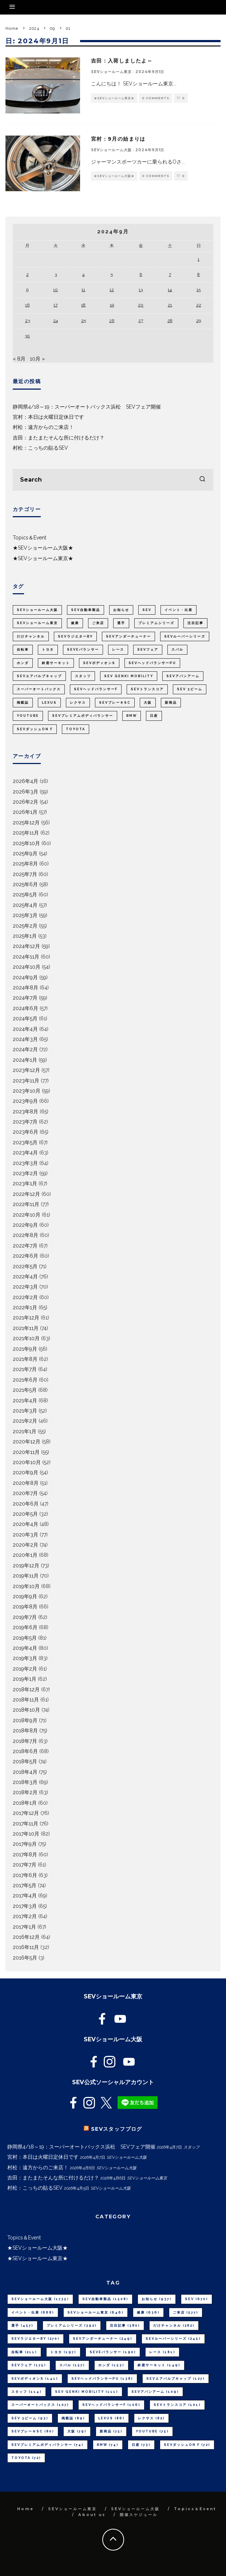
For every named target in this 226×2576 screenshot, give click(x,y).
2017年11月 (25, 1823)
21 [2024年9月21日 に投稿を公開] (170, 305)
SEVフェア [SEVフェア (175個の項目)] (147, 649)
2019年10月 (26, 1586)
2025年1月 (25, 936)
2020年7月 (25, 1493)
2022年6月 (25, 1256)
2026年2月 (25, 802)
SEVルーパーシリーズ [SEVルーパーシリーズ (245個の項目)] (184, 636)
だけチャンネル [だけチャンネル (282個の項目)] (31, 636)
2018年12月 (26, 1689)
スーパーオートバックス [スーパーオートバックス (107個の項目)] (39, 689)
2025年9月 (25, 853)
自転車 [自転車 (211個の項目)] (23, 649)
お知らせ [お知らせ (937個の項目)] (121, 610)
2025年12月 (26, 822)
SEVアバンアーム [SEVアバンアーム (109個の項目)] (182, 676)
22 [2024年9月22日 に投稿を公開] (198, 305)
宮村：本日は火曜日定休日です (48, 417)
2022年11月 (26, 1204)
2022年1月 (25, 1307)
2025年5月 (25, 894)
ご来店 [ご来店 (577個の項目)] (98, 623)
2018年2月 (25, 1792)
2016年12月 (26, 1937)
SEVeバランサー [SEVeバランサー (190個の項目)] (83, 649)
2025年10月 (26, 843)
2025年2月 (25, 926)
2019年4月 (25, 1648)
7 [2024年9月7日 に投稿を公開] (170, 274)
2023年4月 (25, 1153)
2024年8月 (25, 987)
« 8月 (19, 359)
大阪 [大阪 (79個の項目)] (148, 702)
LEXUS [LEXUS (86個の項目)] (49, 702)
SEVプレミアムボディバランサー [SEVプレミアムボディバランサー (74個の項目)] (82, 716)
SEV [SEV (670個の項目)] (146, 610)
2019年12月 (26, 1565)
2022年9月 (25, 1225)
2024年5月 (25, 1018)
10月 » (37, 359)
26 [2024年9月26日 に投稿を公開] (111, 320)
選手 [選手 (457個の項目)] (121, 623)
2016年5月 (25, 1958)
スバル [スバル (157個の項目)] (177, 649)
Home (25, 2509)
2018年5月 (25, 1761)
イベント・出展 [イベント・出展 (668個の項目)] (178, 610)
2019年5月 (25, 1638)
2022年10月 (26, 1215)
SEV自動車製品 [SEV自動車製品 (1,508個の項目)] (85, 610)
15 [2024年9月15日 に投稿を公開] (199, 289)
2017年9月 (25, 1844)
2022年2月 (25, 1297)
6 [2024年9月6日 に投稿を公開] (140, 274)
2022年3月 (25, 1287)
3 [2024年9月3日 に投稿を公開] (56, 274)
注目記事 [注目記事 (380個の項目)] (195, 623)
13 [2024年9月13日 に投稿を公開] (141, 289)
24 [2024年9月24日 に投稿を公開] (55, 320)
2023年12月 (26, 1070)
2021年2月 (25, 1421)
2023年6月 (25, 1132)
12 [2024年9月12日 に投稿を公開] (112, 289)
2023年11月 (26, 1081)
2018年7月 (25, 1741)
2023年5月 (25, 1142)
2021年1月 (24, 1431)
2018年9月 (25, 1720)
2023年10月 (26, 1091)
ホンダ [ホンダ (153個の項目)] (23, 663)
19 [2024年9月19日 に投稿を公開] (112, 305)
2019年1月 (24, 1679)
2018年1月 (25, 1803)
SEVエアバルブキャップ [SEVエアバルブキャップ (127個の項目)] (39, 676)
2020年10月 (27, 1462)
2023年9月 (25, 1101)
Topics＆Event (29, 537)
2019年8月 (25, 1607)
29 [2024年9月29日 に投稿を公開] (198, 320)
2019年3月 (25, 1658)
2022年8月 (25, 1235)
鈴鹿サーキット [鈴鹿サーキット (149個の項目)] (56, 663)
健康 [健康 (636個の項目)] (75, 623)
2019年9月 (25, 1596)
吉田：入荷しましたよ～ (121, 60)
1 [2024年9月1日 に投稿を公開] (198, 259)
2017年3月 (25, 1906)
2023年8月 (25, 1111)
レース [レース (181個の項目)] (118, 649)
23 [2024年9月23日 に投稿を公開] (27, 320)
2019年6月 (25, 1627)
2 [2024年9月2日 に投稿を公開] (27, 274)
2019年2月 (25, 1669)
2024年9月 (25, 977)
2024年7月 (25, 998)
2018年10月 (26, 1710)
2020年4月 (25, 1524)
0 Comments (155, 98)
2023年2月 (25, 1173)
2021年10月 (26, 1338)
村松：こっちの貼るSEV (40, 448)
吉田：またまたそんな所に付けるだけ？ (58, 438)
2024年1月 (25, 1060)
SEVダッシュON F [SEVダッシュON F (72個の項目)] (35, 729)
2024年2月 (25, 1049)
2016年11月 (26, 1947)
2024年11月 (26, 957)
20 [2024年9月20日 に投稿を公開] (140, 305)
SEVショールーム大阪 (111, 150)
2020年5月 (25, 1514)
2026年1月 (25, 812)
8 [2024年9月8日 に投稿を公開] (198, 274)
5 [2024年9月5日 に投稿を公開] (112, 274)
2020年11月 (26, 1452)
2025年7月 (25, 874)
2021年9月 (25, 1349)
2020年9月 (25, 1472)
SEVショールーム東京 (111, 71)
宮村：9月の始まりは (118, 139)
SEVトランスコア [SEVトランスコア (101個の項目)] (147, 689)
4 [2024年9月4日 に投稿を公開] (83, 274)
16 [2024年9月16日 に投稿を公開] (27, 305)
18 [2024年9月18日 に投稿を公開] (83, 305)
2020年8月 (26, 1483)
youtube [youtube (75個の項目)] (28, 716)
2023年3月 (25, 1163)
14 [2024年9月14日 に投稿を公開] (170, 289)
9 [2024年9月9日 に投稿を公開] (27, 289)
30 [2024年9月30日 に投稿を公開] (27, 335)
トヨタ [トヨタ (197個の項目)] (48, 649)
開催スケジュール (139, 2514)
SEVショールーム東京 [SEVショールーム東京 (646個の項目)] (37, 623)
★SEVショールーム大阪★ (114, 176)
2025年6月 (25, 884)
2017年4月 (25, 1895)
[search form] (113, 480)
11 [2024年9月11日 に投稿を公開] (83, 289)
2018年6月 (25, 1751)
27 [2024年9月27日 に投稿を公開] (140, 320)
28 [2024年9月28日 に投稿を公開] (170, 320)
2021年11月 (26, 1328)
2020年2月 (25, 1545)
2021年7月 (25, 1369)
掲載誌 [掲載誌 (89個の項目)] (23, 702)
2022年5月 (25, 1266)
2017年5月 (24, 1885)
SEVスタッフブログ (116, 2129)
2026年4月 (25, 781)
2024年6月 (25, 1008)
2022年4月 (25, 1276)
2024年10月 (26, 967)
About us (92, 2514)
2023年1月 (25, 1183)
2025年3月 (25, 915)
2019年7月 (25, 1617)
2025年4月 (25, 905)
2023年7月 (25, 1122)
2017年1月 (24, 1927)
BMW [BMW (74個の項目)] (131, 716)
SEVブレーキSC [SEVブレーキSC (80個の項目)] (115, 702)
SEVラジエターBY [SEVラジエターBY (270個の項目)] (75, 636)
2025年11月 (26, 833)
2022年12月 (26, 1194)
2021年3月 (25, 1411)
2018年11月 (26, 1700)
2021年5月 (25, 1390)
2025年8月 (25, 864)
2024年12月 (26, 946)
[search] (202, 480)
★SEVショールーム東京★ (114, 98)
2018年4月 (25, 1772)
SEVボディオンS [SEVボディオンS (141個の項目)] (99, 663)
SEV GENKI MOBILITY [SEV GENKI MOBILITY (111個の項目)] (128, 676)
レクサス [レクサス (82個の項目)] (78, 702)
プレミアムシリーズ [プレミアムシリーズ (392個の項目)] (156, 623)
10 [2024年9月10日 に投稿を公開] (55, 289)
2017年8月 (25, 1854)
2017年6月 (25, 1875)
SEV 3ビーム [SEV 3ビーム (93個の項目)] (189, 689)
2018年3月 (25, 1782)
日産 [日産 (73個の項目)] (154, 716)
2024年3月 (25, 1039)
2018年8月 (25, 1730)
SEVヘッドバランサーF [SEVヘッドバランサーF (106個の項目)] (96, 689)
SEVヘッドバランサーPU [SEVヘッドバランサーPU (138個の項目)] (152, 663)
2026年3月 (25, 792)
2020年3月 (25, 1535)
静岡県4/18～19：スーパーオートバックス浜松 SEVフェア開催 (87, 407)
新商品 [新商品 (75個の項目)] (171, 702)
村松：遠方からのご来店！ (43, 427)
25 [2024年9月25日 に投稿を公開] (83, 320)
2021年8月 (25, 1359)
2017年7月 (24, 1865)
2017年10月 (26, 1834)
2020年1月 (25, 1555)
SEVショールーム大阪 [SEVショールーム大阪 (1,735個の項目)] (37, 610)
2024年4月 (25, 1029)
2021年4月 (25, 1400)
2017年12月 (26, 1813)
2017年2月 (25, 1916)
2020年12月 (26, 1441)
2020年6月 (26, 1504)
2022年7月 (25, 1246)
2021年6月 (25, 1380)
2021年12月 (26, 1318)
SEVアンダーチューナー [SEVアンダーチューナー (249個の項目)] (128, 636)
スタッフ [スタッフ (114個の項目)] (83, 676)
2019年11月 (26, 1576)
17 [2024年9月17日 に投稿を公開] (55, 305)
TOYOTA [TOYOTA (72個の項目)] (75, 729)
